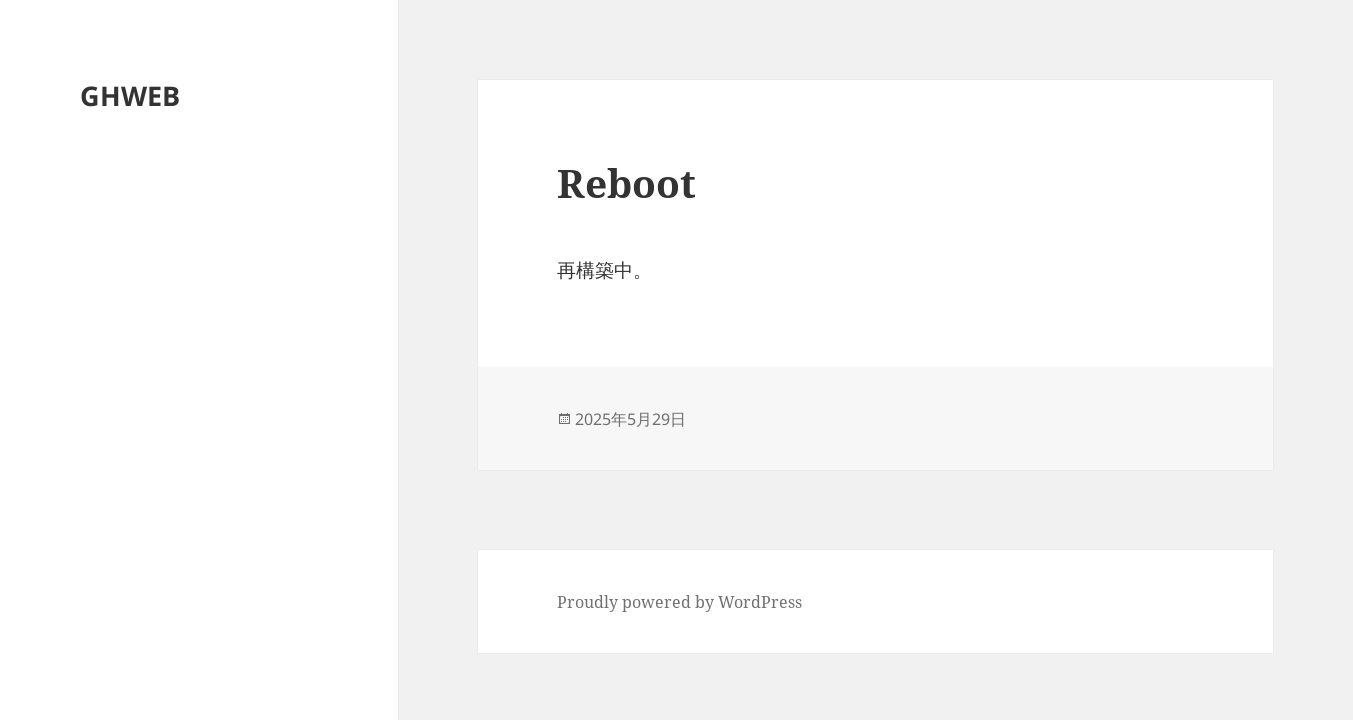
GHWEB (130, 95)
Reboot (626, 182)
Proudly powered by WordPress (679, 602)
